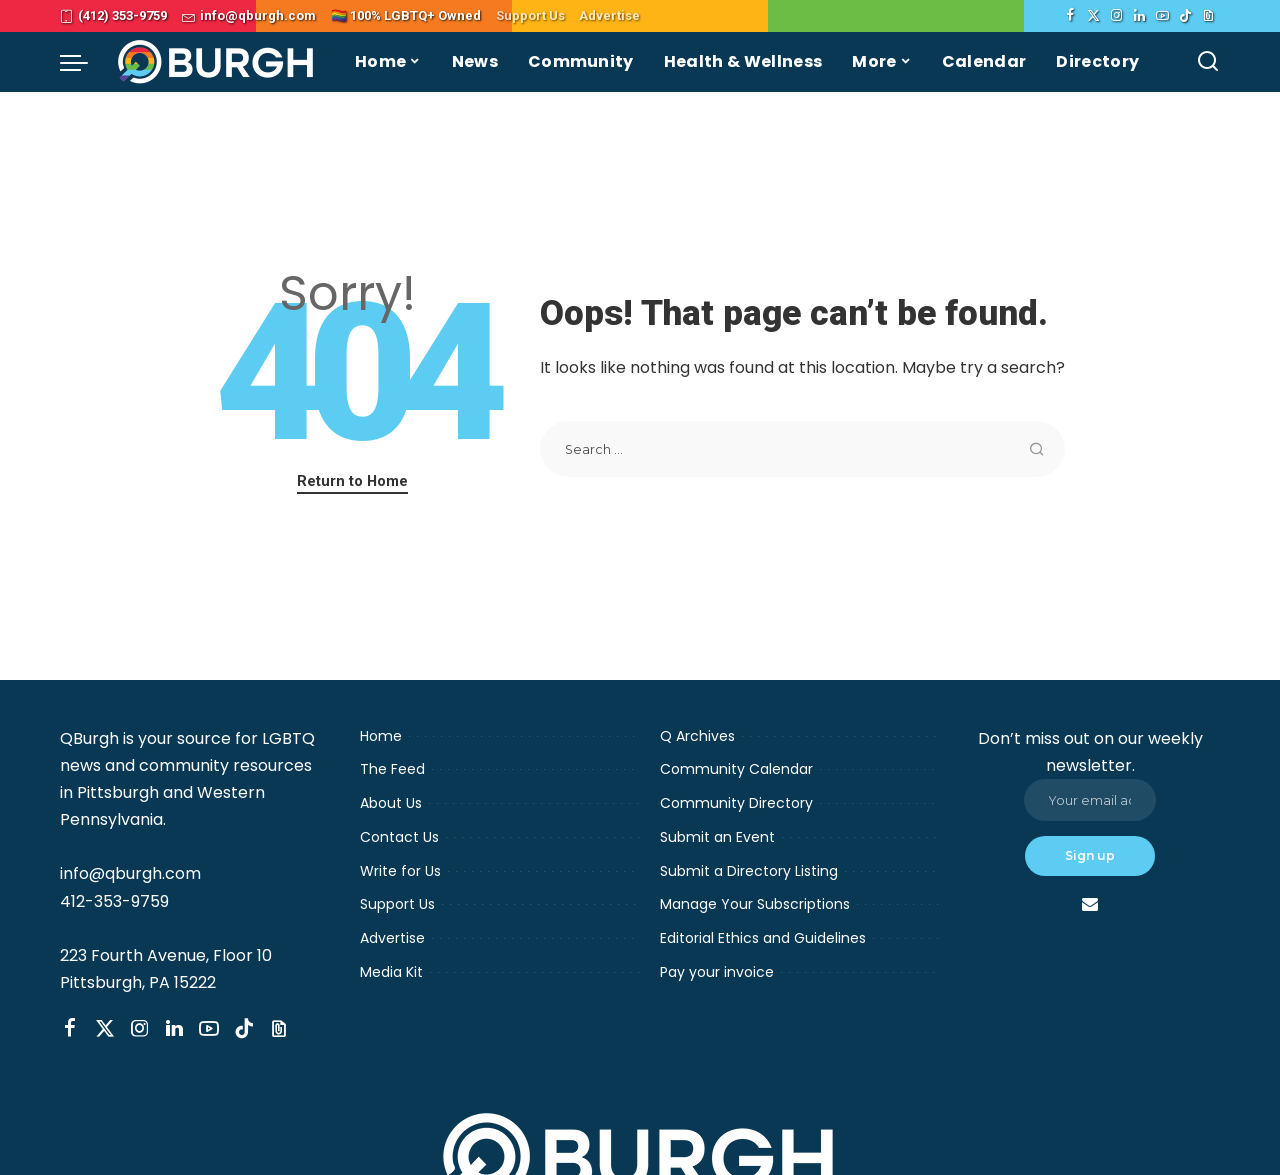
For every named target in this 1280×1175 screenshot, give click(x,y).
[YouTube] (1162, 16)
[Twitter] (1093, 16)
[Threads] (1208, 16)
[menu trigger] (84, 62)
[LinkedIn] (1139, 16)
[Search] (1208, 62)
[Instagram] (1116, 16)
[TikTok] (1185, 16)
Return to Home (352, 481)
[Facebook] (1070, 16)
